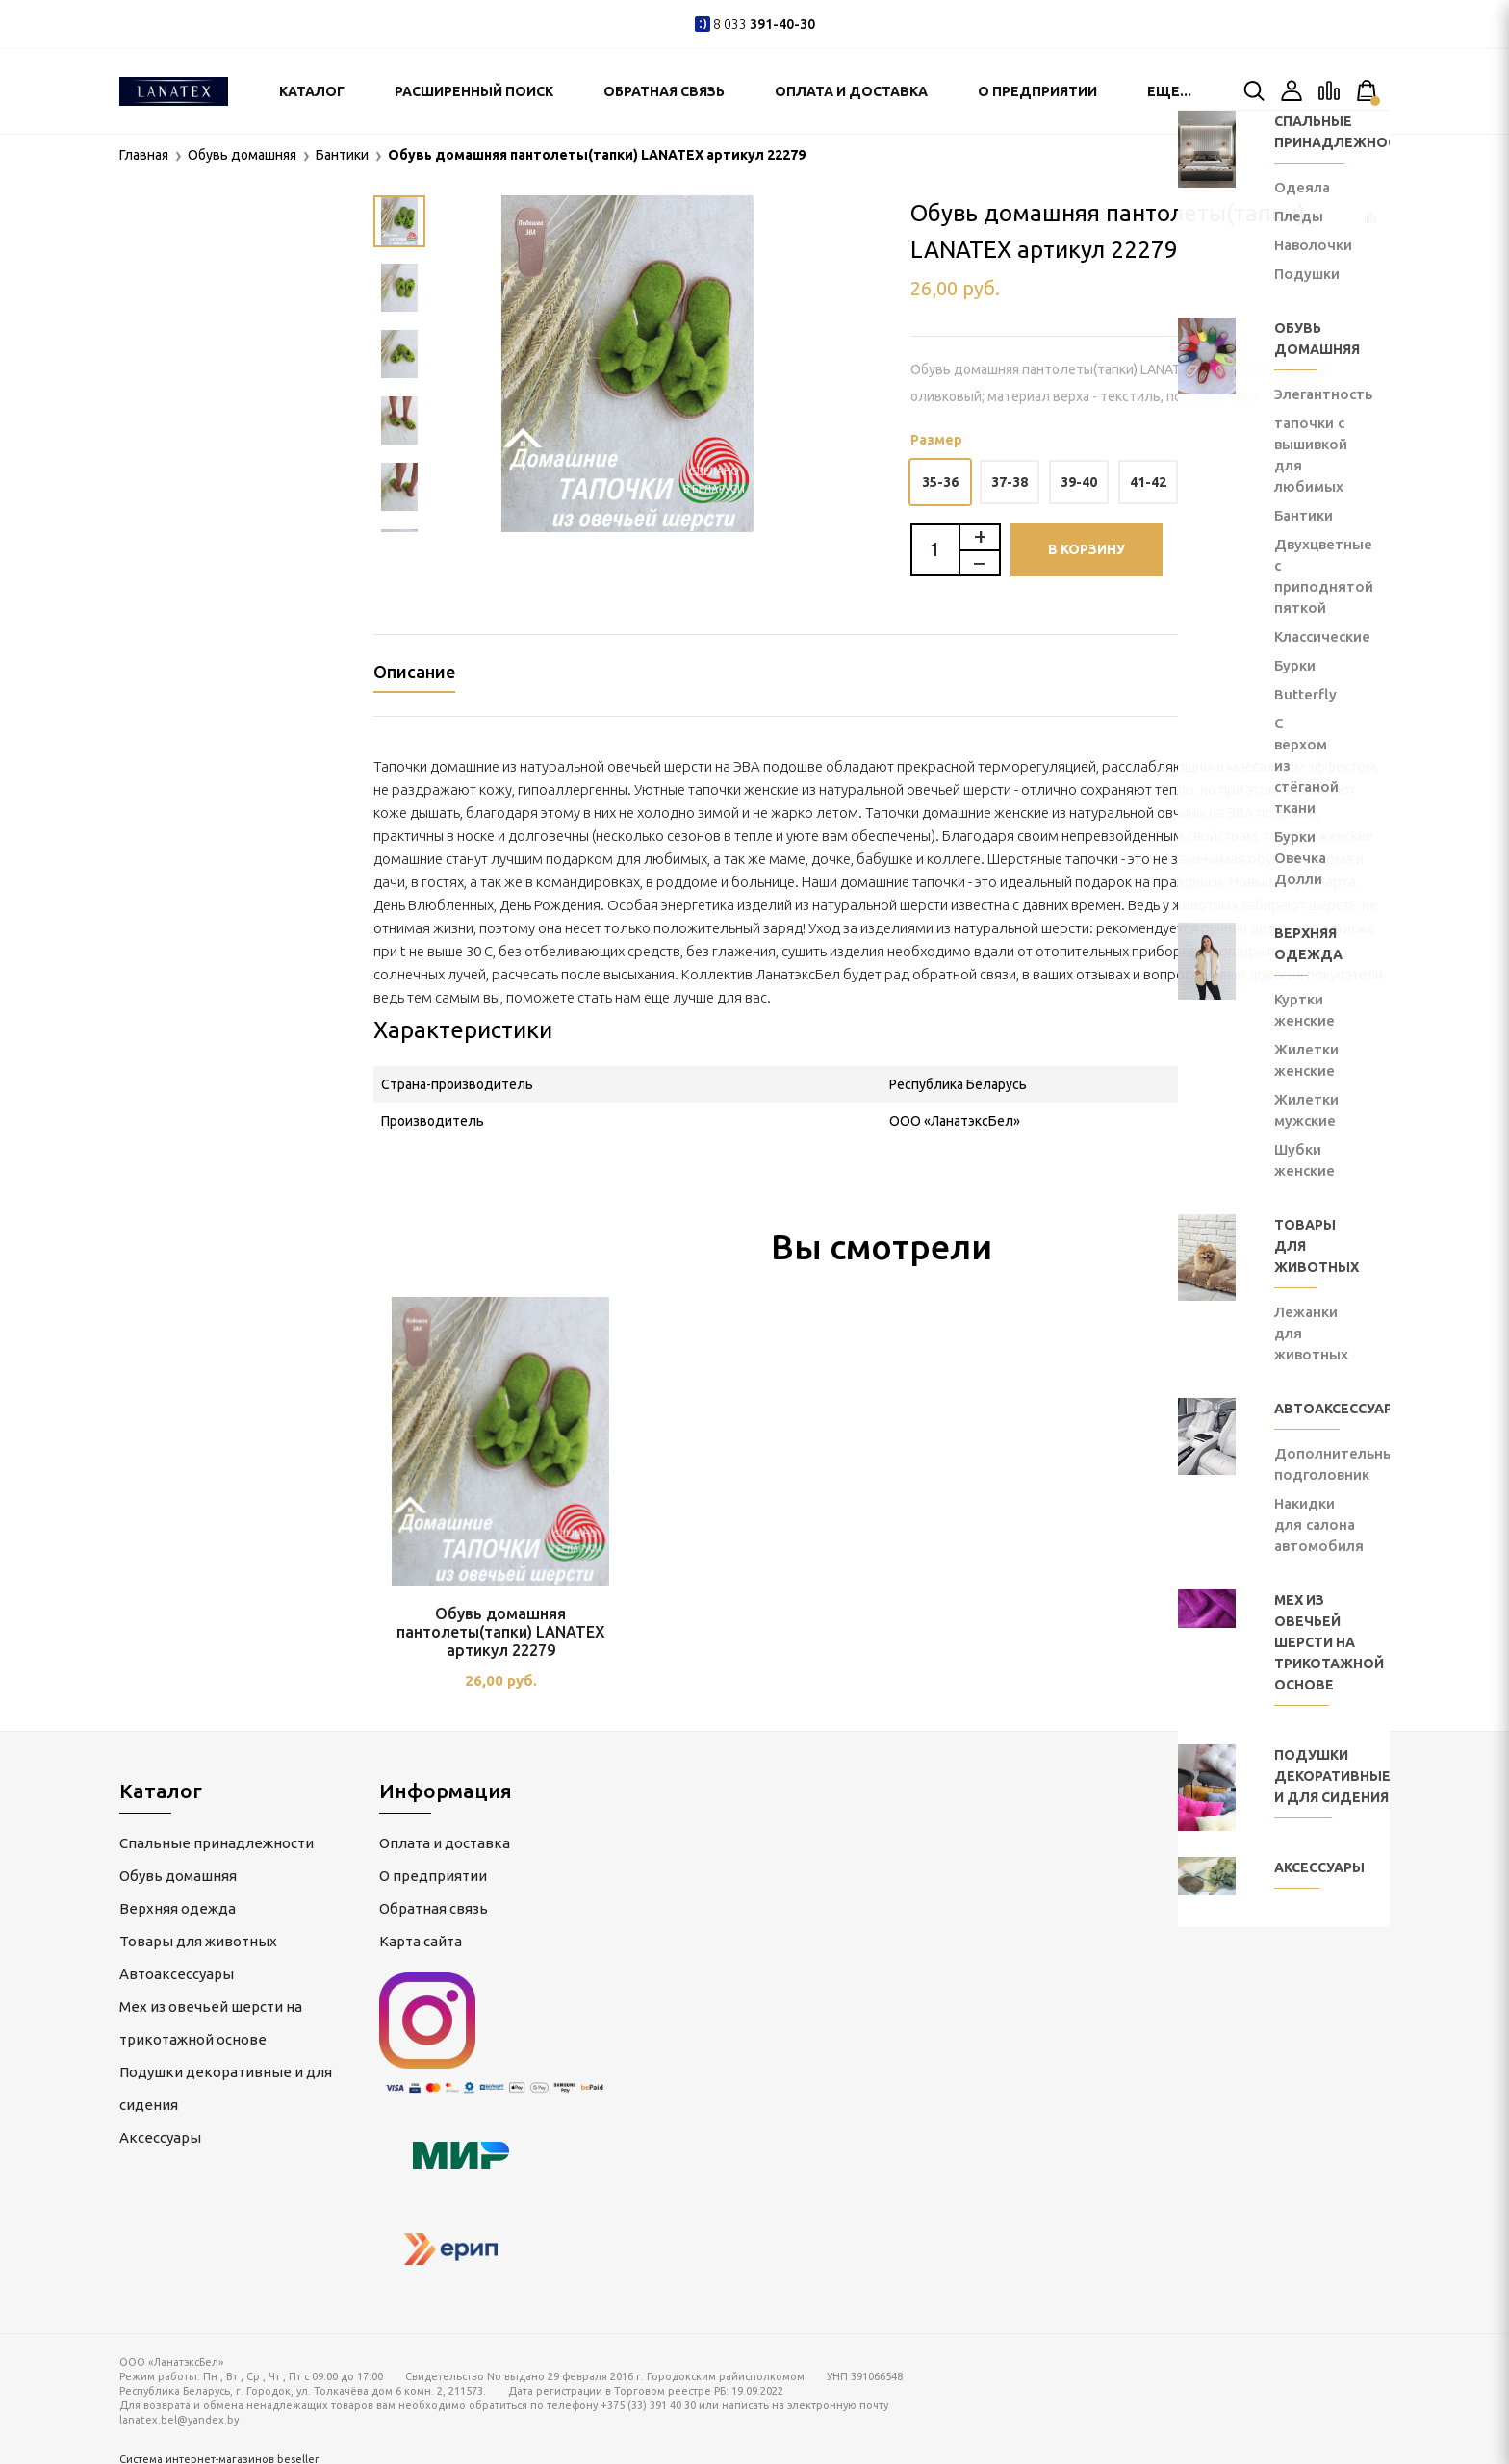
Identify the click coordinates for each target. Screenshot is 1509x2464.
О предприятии (1037, 91)
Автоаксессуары (176, 1968)
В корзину (1086, 549)
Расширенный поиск (474, 91)
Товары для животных (198, 1935)
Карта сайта (420, 1935)
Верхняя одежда (177, 1902)
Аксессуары (160, 2131)
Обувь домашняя (178, 1870)
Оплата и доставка (851, 91)
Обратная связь (664, 91)
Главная (143, 155)
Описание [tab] (414, 671)
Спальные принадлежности (216, 1837)
